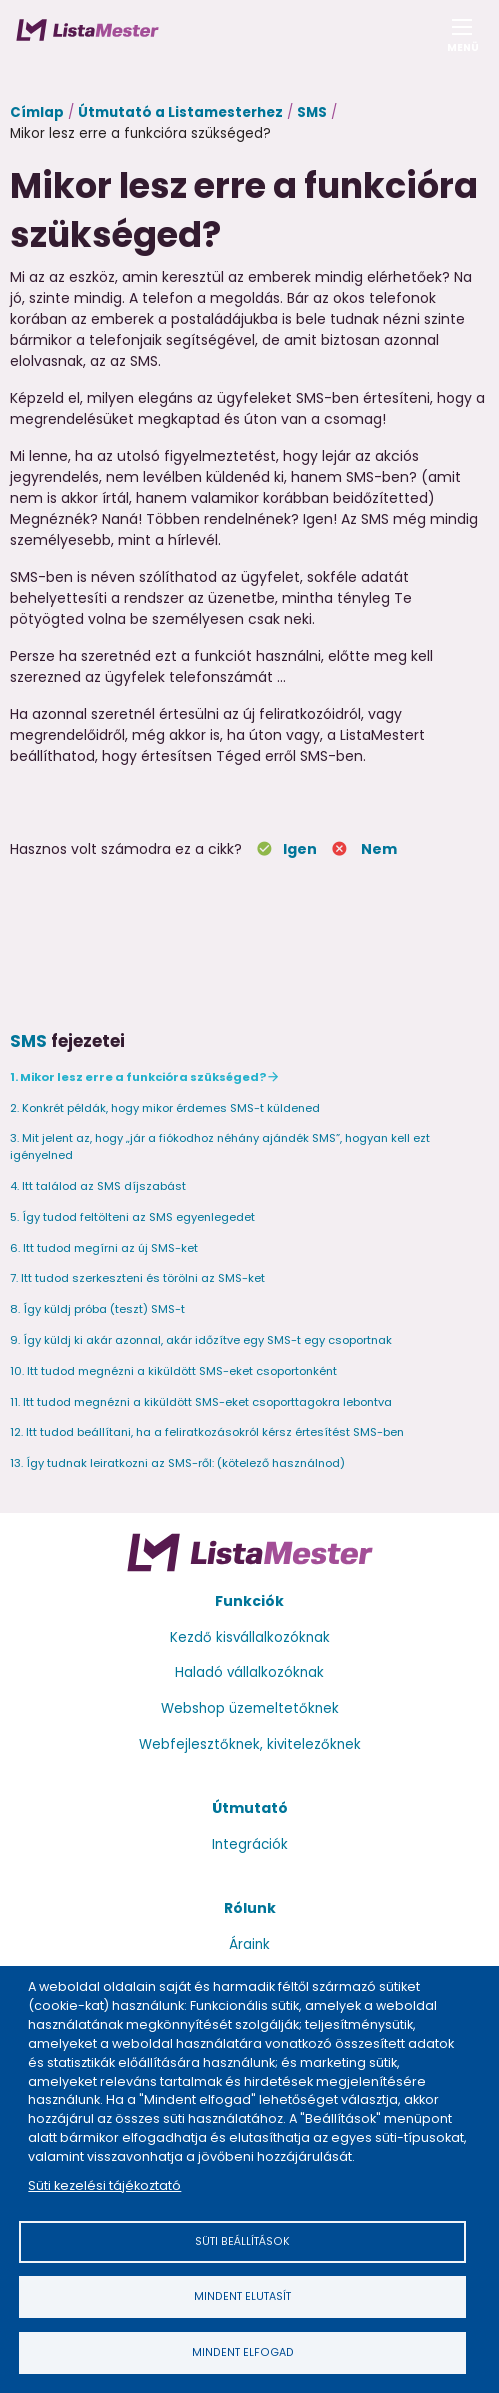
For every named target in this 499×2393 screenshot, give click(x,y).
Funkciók (249, 1601)
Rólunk (250, 1908)
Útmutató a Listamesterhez (180, 112)
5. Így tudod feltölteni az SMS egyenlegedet (132, 1217)
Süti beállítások (242, 2241)
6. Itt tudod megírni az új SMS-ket (104, 1248)
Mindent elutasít (242, 2296)
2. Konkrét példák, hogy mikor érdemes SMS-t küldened (165, 1108)
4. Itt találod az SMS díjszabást (98, 1186)
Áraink (249, 1944)
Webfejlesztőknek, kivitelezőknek (250, 1744)
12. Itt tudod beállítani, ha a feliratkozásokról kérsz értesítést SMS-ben (207, 1432)
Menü (462, 41)
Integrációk (250, 1844)
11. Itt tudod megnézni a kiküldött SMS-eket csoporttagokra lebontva (201, 1402)
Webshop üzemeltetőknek (250, 1708)
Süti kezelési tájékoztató (104, 2185)
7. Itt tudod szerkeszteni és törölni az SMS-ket (137, 1278)
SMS (312, 112)
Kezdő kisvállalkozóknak (250, 1637)
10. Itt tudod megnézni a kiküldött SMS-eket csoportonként (173, 1371)
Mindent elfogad (243, 2352)
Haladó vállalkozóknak (249, 1672)
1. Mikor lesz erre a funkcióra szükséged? (138, 1077)
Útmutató (250, 1808)
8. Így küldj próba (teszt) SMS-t (97, 1309)
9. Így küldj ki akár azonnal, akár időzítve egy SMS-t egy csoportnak (201, 1340)
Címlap (37, 112)
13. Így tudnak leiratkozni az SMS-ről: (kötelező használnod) (177, 1463)
